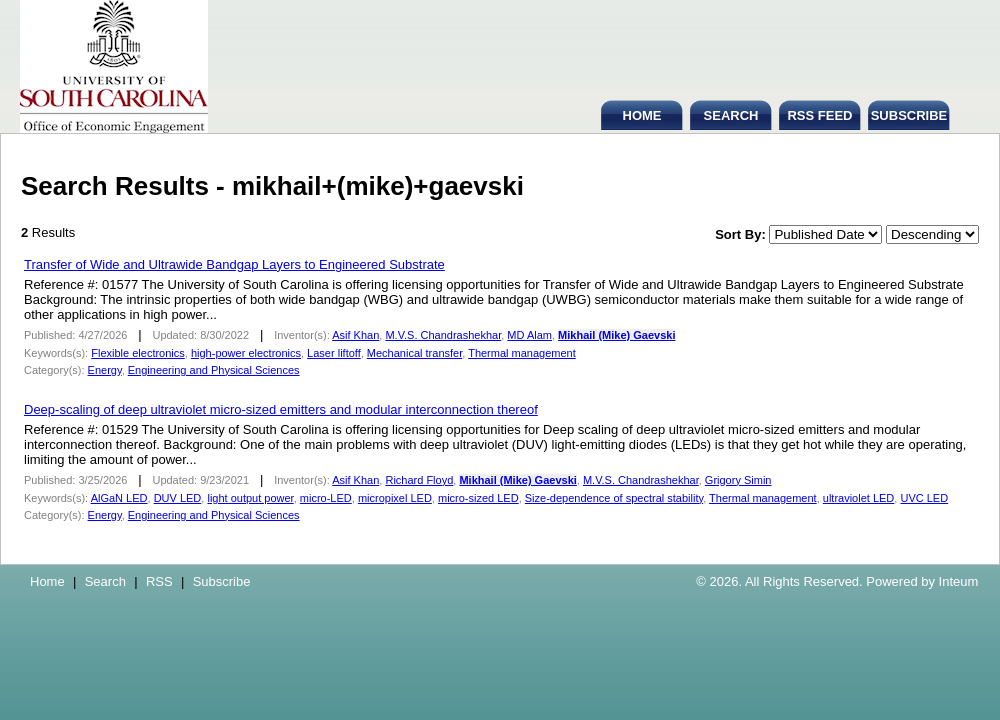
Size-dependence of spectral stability (614, 498)
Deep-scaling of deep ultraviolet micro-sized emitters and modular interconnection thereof (281, 409)
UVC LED (924, 498)
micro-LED (326, 498)
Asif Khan (355, 335)
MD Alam (529, 335)
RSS (159, 581)
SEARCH (731, 115)
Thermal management (522, 353)
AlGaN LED (119, 498)
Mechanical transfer (414, 353)
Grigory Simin (738, 480)
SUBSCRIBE (909, 115)
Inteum (959, 581)
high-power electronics (246, 353)
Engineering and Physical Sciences (214, 370)
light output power (250, 498)
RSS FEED (819, 115)
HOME (642, 115)
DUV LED (178, 498)
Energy (105, 370)
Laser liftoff (334, 353)
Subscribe (222, 581)
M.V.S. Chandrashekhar (443, 335)
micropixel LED (395, 498)
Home (47, 581)
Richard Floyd (419, 480)
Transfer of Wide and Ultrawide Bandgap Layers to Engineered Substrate (234, 264)
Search (105, 581)
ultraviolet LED (859, 498)
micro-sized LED (478, 498)
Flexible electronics (138, 353)
